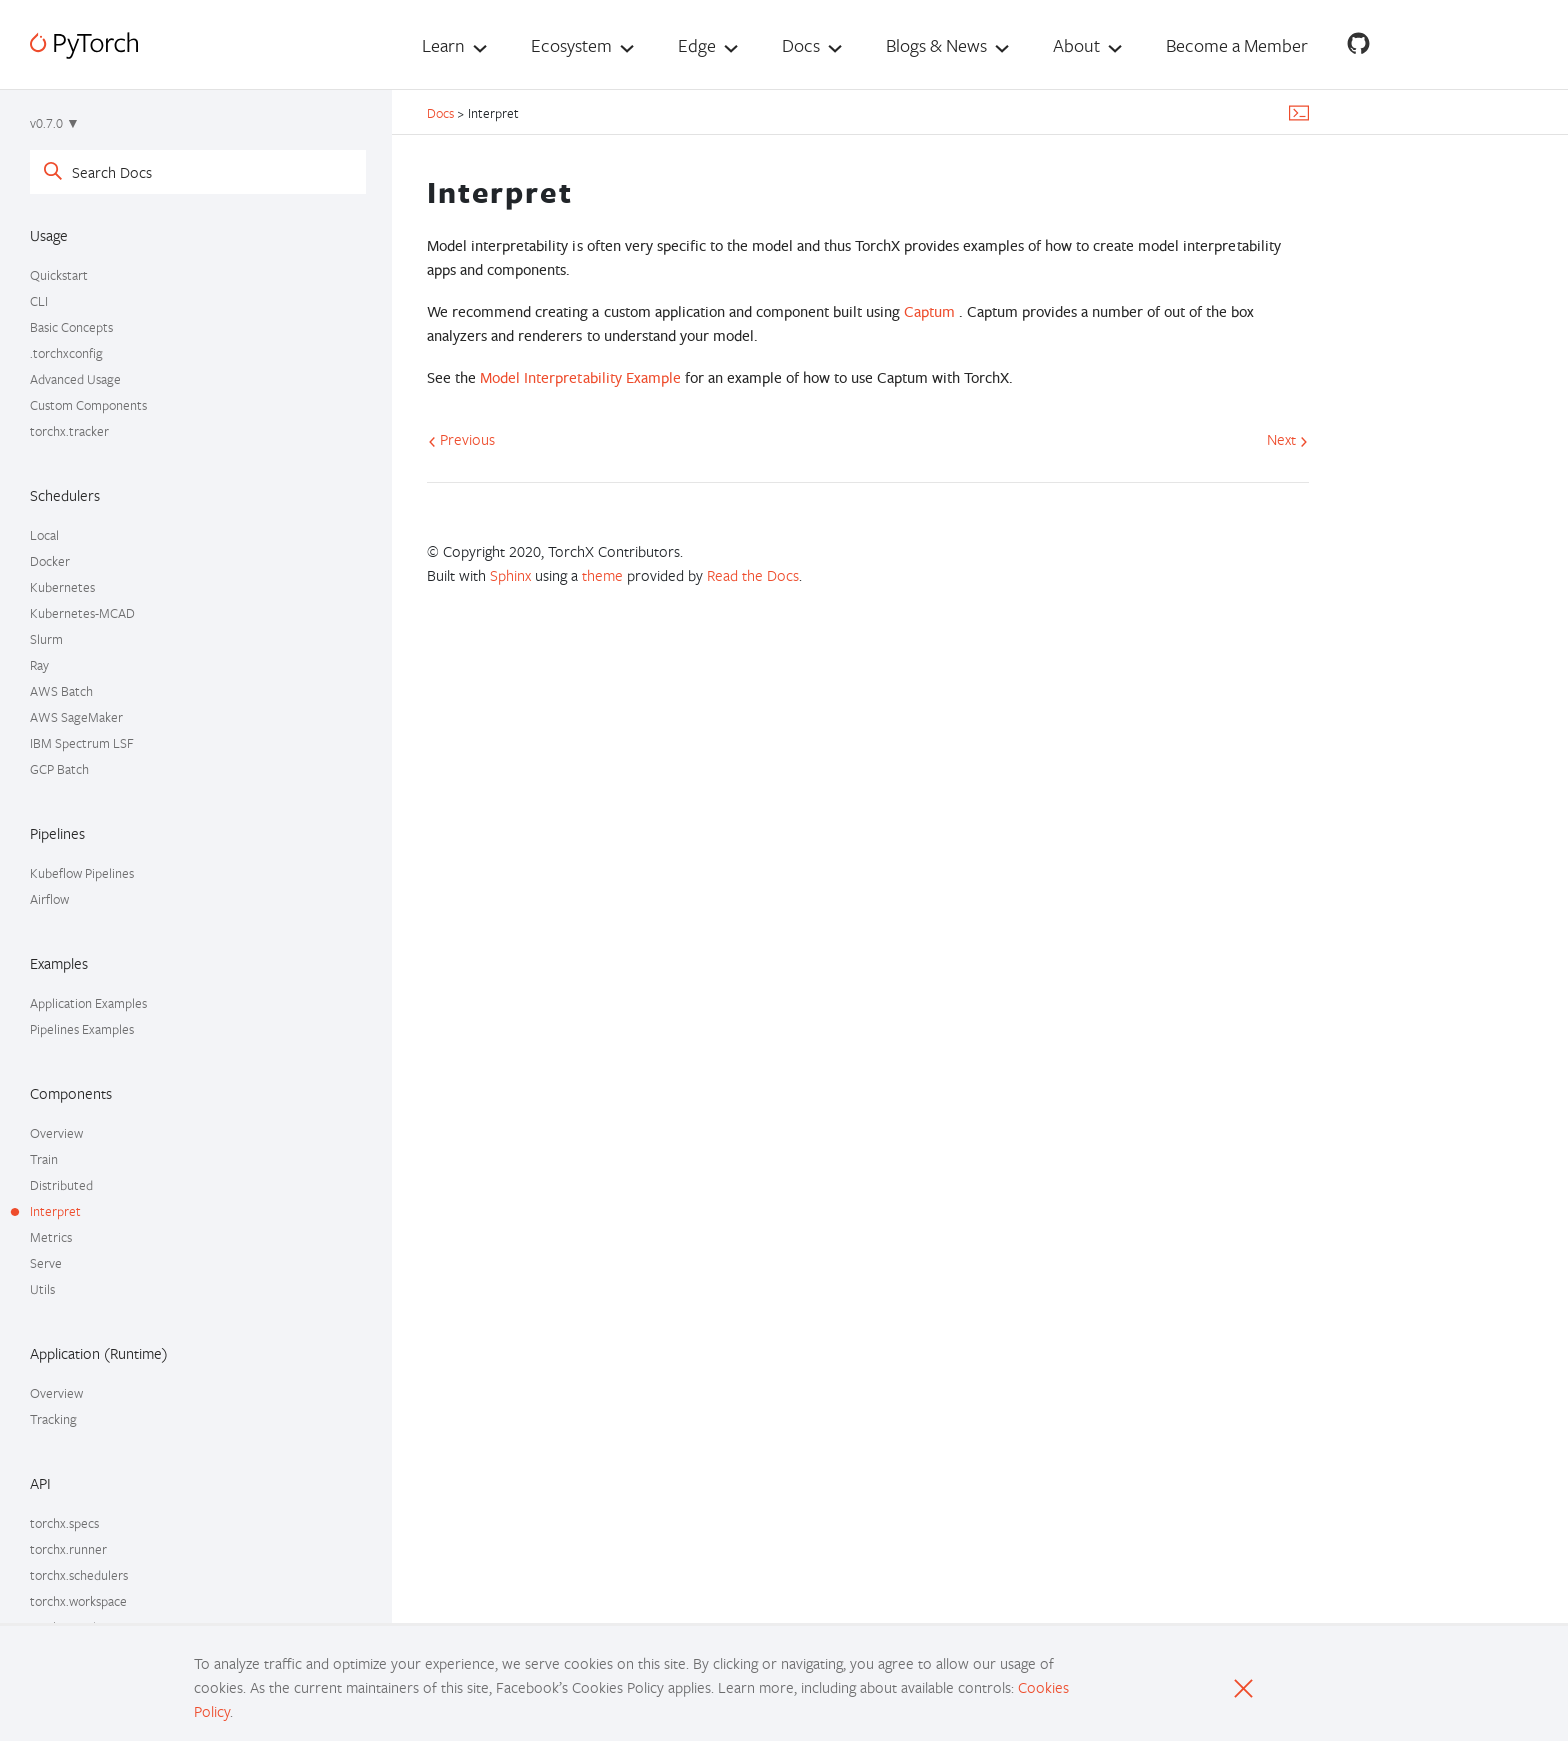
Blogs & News (936, 45)
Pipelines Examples (82, 1029)
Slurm (46, 639)
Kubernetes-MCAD (82, 613)
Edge (697, 45)
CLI (39, 301)
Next (1287, 439)
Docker (50, 561)
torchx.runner (68, 1549)
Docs (801, 45)
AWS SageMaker (76, 717)
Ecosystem (571, 45)
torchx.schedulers (79, 1575)
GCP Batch (59, 769)
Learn (443, 45)
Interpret (55, 1211)
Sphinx (510, 575)
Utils (42, 1289)
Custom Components (88, 405)
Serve (46, 1263)
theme (602, 575)
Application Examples (88, 1003)
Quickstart (59, 275)
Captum (929, 311)
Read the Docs (753, 575)
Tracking (53, 1419)
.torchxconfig (66, 353)
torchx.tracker (69, 431)
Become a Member (1237, 45)
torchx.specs (64, 1523)
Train (44, 1159)
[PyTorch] (84, 45)
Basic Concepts (71, 327)
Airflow (49, 899)
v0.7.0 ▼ (55, 123)
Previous (461, 439)
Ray (39, 665)
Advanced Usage (75, 379)
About (1076, 45)
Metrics (51, 1237)
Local (44, 535)
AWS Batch (61, 691)
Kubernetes (62, 587)
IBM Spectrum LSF (82, 743)
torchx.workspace (78, 1601)
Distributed (61, 1185)
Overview (56, 1133)
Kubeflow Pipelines (82, 873)
